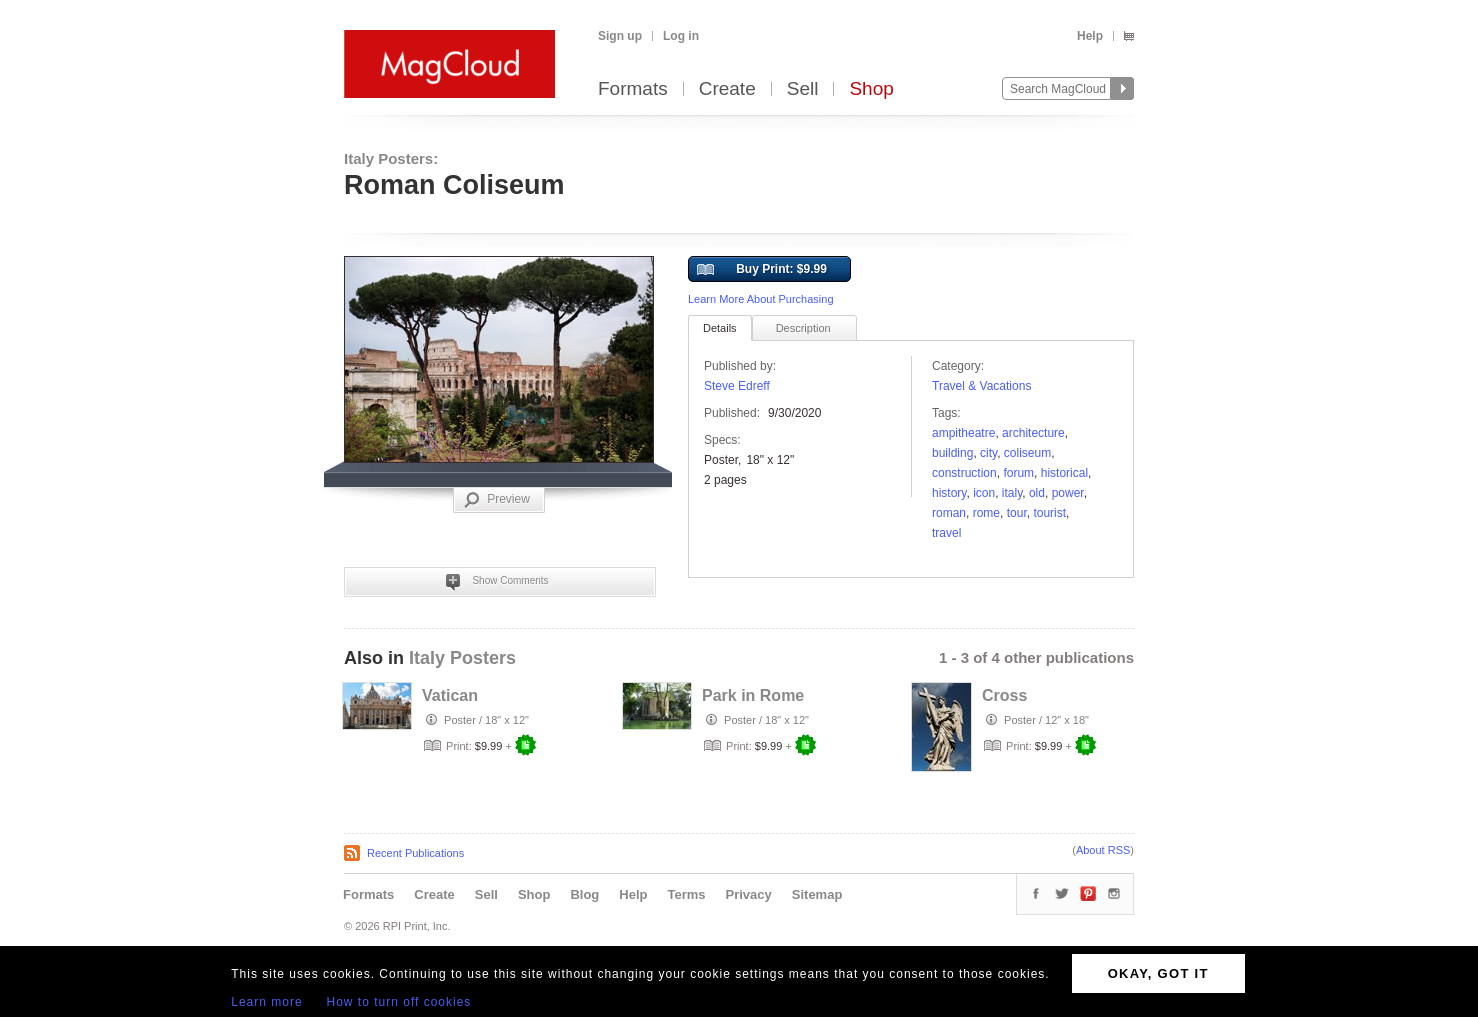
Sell (803, 89)
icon (984, 493)
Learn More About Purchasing (761, 299)
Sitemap (817, 894)
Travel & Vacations (981, 386)
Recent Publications (415, 853)
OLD (1037, 493)
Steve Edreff (737, 386)
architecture (1033, 433)
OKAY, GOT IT (1158, 973)
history (949, 493)
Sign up (620, 36)
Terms (686, 894)
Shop (871, 89)
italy (1012, 493)
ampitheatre (963, 433)
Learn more (266, 1002)
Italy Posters (462, 658)
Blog (584, 894)
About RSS (1103, 850)
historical (1064, 473)
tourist (1049, 513)
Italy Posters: (391, 158)
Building (952, 453)
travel (946, 533)
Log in (681, 36)
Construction (964, 473)
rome (986, 513)
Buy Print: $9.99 (762, 270)
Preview (497, 500)
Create (727, 89)
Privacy (749, 894)
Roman (949, 513)
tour (1017, 513)
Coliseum (1027, 453)
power (1068, 493)
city (988, 453)
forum (1018, 473)
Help (1090, 36)
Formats (633, 89)
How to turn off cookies (399, 1002)
